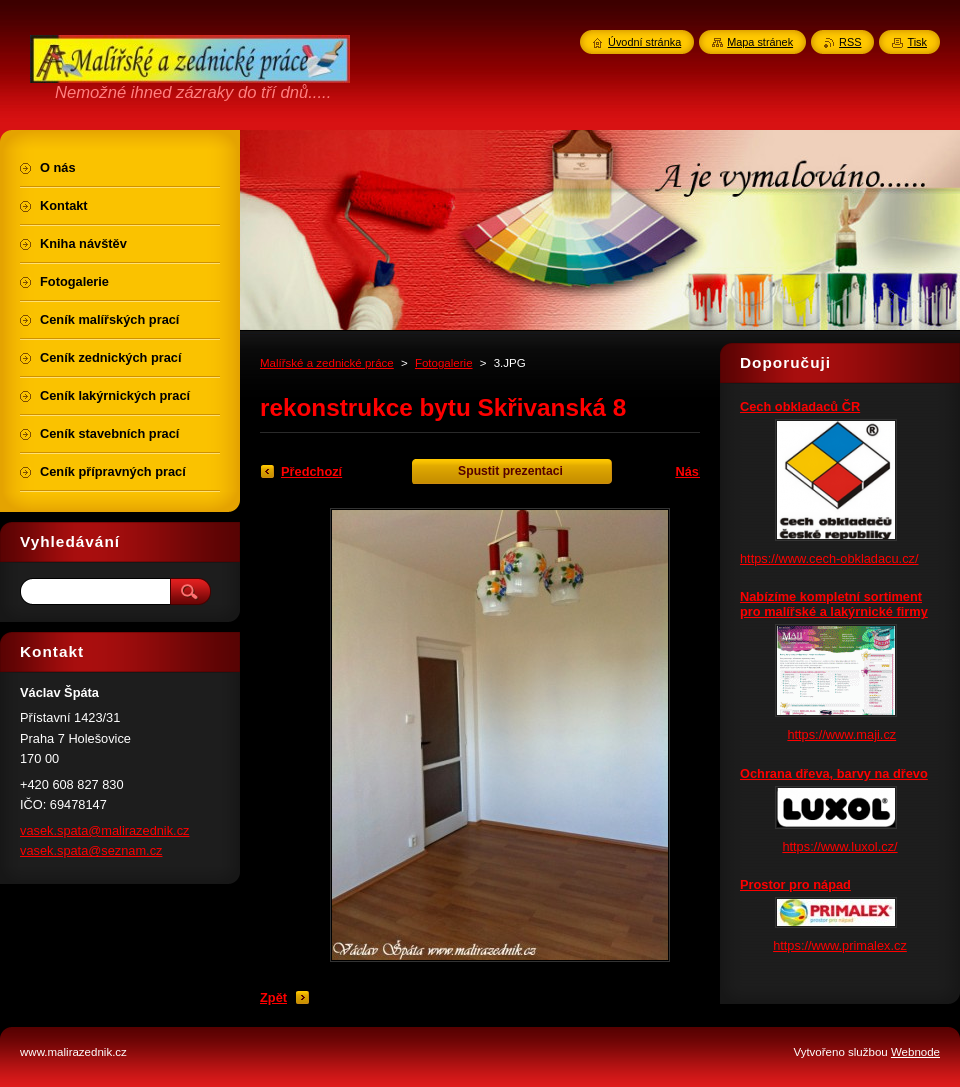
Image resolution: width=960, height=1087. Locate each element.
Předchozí (311, 471)
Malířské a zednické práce (327, 363)
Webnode (915, 1052)
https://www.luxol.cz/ (839, 846)
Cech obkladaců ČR (800, 406)
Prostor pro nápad (795, 884)
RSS (850, 42)
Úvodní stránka (644, 42)
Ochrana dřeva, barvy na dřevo (834, 773)
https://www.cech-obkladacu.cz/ (829, 558)
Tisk (917, 42)
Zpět (273, 997)
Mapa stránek (760, 42)
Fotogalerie (444, 363)
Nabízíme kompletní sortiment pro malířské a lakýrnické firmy (834, 604)
